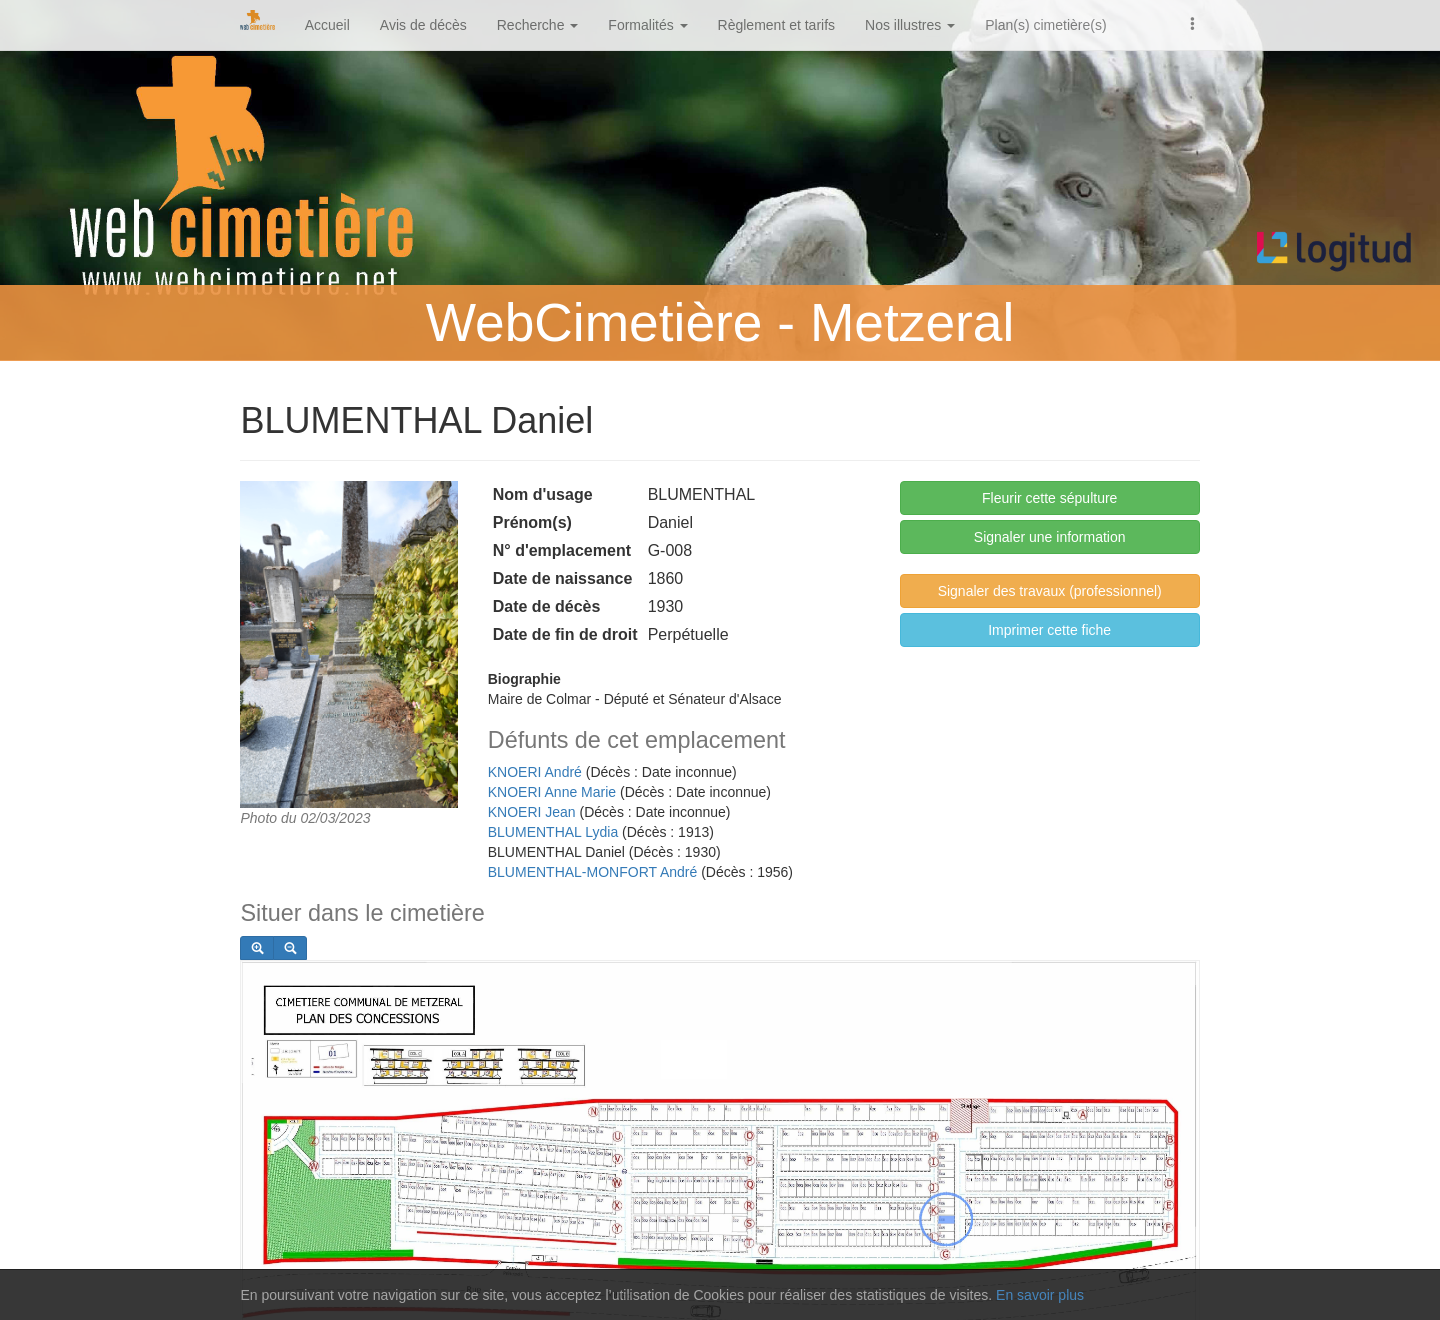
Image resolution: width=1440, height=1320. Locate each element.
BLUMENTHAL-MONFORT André (593, 872)
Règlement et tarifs (777, 25)
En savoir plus (1040, 1295)
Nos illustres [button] (910, 25)
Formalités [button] (647, 25)
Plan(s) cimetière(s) (1045, 25)
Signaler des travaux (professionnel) (1050, 591)
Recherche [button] (538, 25)
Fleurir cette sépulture (1049, 498)
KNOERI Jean (532, 812)
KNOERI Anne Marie (552, 792)
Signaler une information (1050, 537)
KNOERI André (535, 772)
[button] (1193, 22)
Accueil (327, 25)
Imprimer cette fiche (1049, 630)
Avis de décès (423, 25)
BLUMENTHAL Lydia (553, 832)
